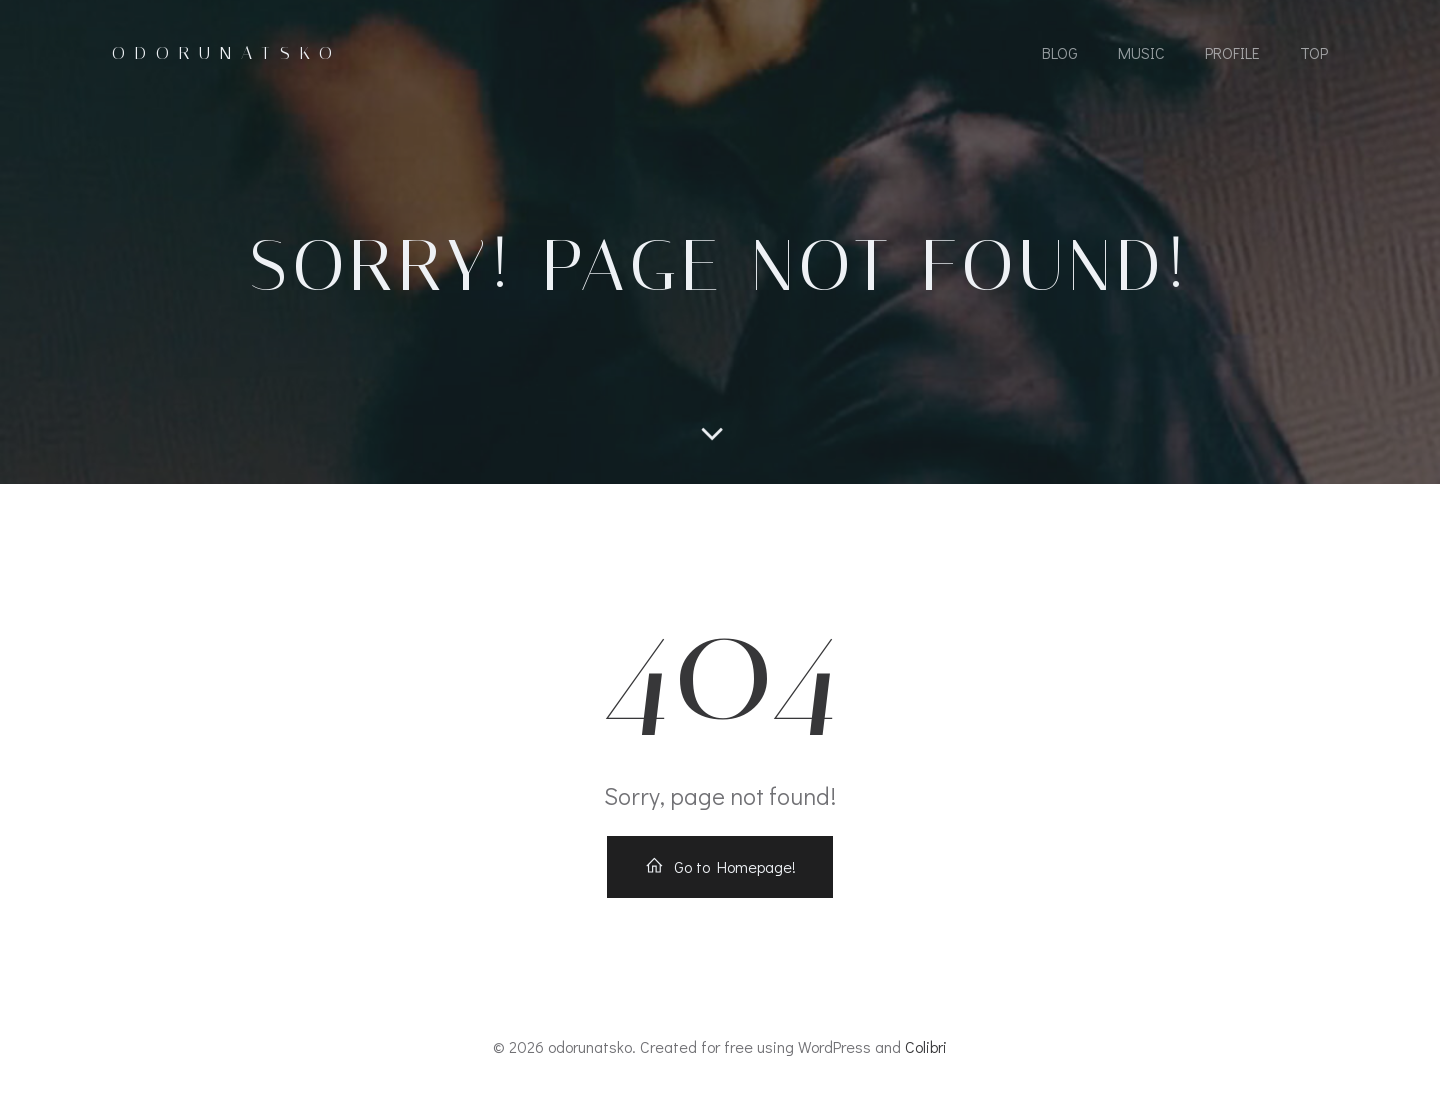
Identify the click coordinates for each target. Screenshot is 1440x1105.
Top (1314, 52)
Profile (1232, 52)
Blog (1060, 52)
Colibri (926, 1046)
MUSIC (1141, 52)
